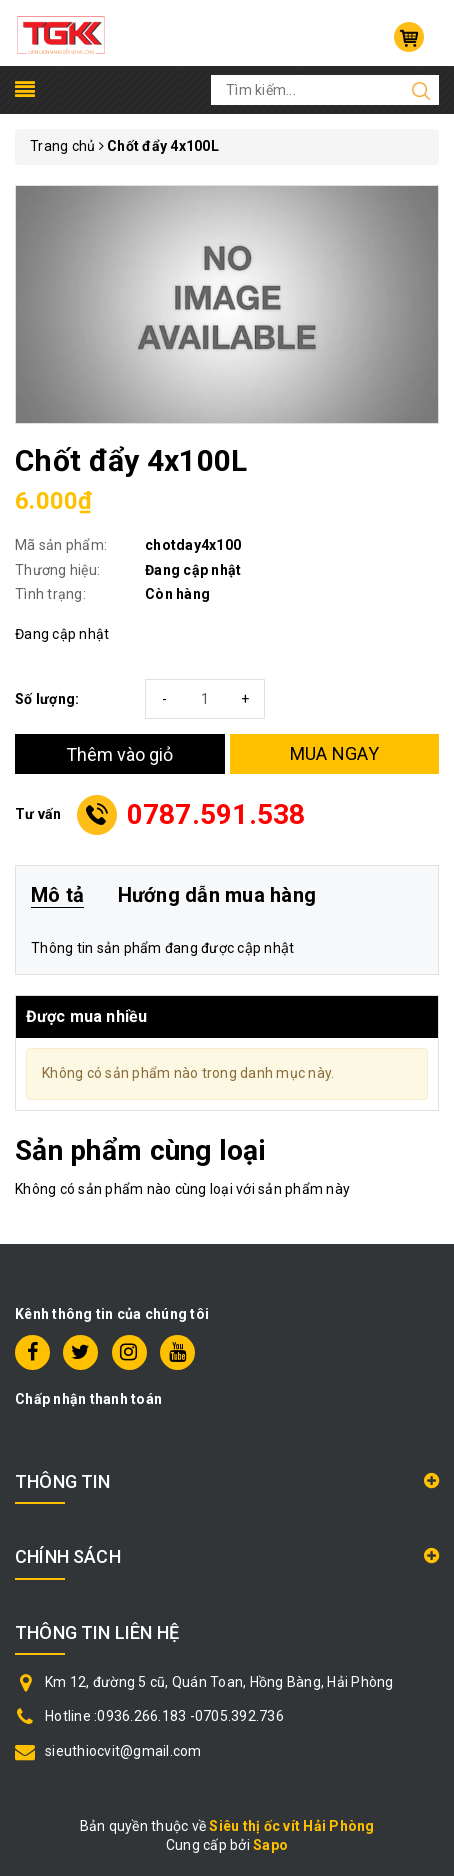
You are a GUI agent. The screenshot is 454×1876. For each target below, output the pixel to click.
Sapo (270, 1845)
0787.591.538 (216, 814)
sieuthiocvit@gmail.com (123, 1751)
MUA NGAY (334, 753)
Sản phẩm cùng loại (140, 1150)
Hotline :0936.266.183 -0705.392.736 (164, 1716)
